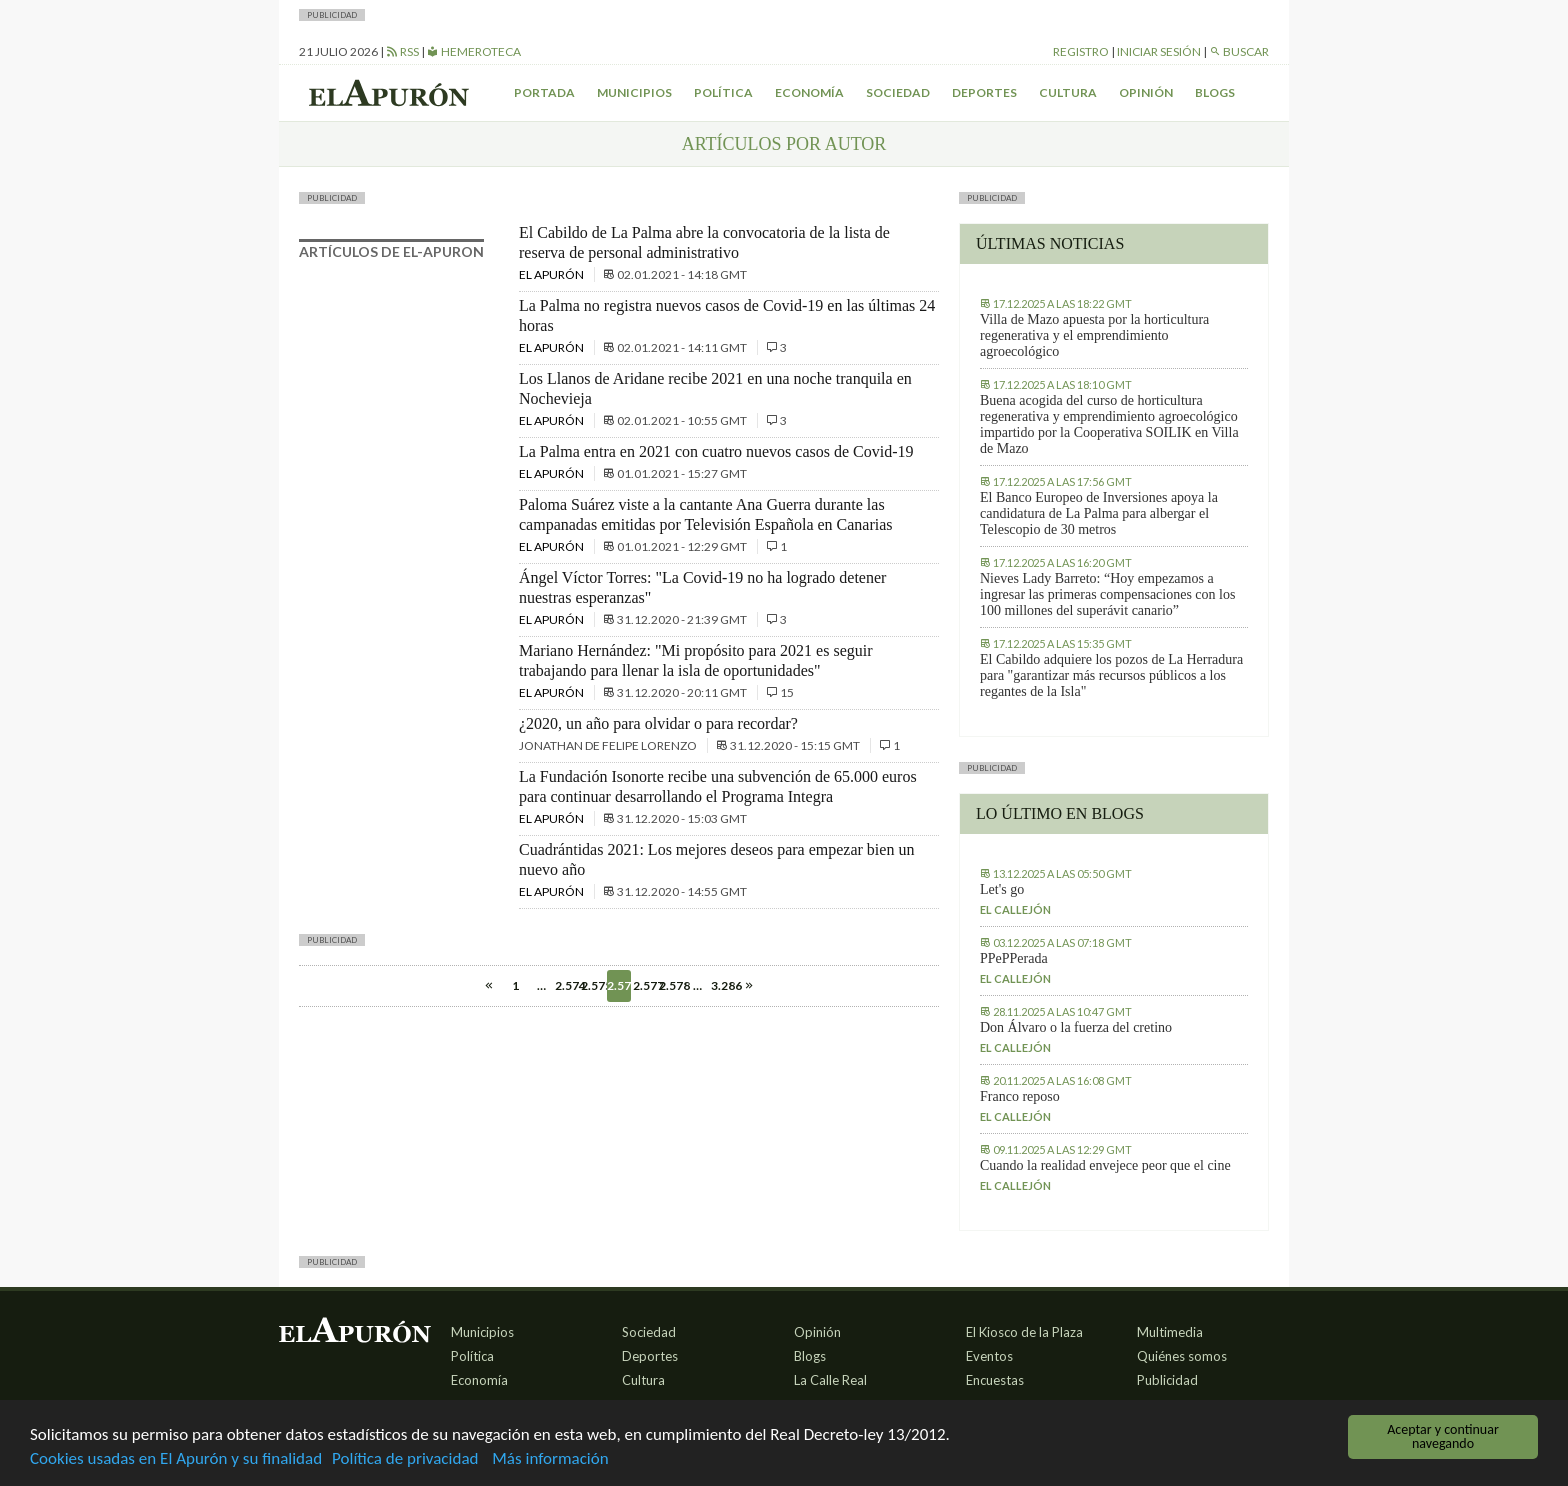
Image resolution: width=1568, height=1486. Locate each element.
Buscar (1239, 51)
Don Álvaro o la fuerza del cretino (1076, 1027)
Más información (550, 1459)
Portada (544, 92)
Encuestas (995, 1380)
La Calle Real (830, 1380)
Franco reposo (1020, 1096)
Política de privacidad (405, 1459)
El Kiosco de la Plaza (1024, 1332)
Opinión (1146, 92)
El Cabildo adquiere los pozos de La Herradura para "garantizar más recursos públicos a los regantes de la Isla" (1111, 675)
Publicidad (1167, 1380)
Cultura (1068, 92)
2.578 (671, 985)
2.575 (593, 985)
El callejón (1015, 909)
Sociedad (898, 92)
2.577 (645, 985)
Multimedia (1170, 1332)
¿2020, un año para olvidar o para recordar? (658, 723)
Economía (809, 92)
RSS (402, 51)
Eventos (989, 1356)
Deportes (984, 92)
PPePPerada (1014, 958)
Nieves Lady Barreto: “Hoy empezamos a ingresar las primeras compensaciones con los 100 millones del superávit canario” (1107, 594)
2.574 (567, 985)
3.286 (723, 985)
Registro (1081, 51)
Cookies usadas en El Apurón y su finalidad (176, 1459)
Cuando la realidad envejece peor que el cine (1105, 1165)
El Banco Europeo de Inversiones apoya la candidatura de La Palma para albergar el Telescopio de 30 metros (1099, 513)
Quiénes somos (1182, 1356)
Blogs (1215, 92)
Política (723, 92)
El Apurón (552, 274)
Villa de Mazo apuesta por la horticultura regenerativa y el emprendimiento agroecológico (1094, 335)
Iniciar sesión (1159, 51)
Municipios (634, 92)
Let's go (1002, 889)
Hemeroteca (474, 51)
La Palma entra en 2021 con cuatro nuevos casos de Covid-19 (716, 451)
